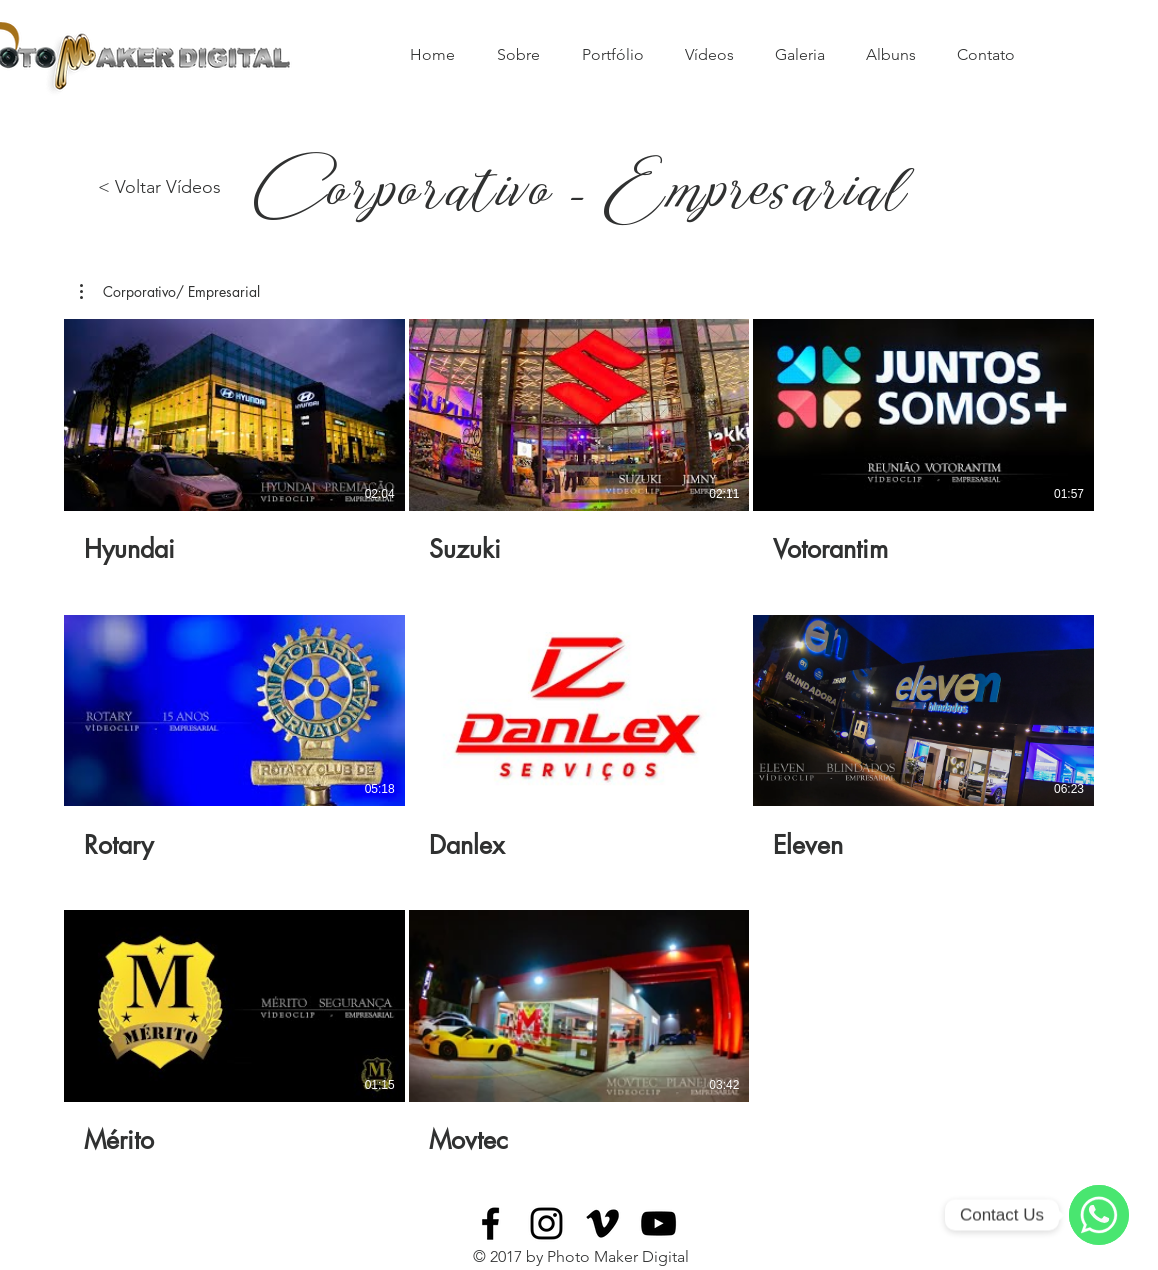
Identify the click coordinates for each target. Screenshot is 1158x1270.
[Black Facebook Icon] (490, 1223)
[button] (170, 292)
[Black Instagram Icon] (546, 1223)
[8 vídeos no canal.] (579, 737)
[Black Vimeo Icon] (602, 1223)
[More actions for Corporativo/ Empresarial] (170, 292)
